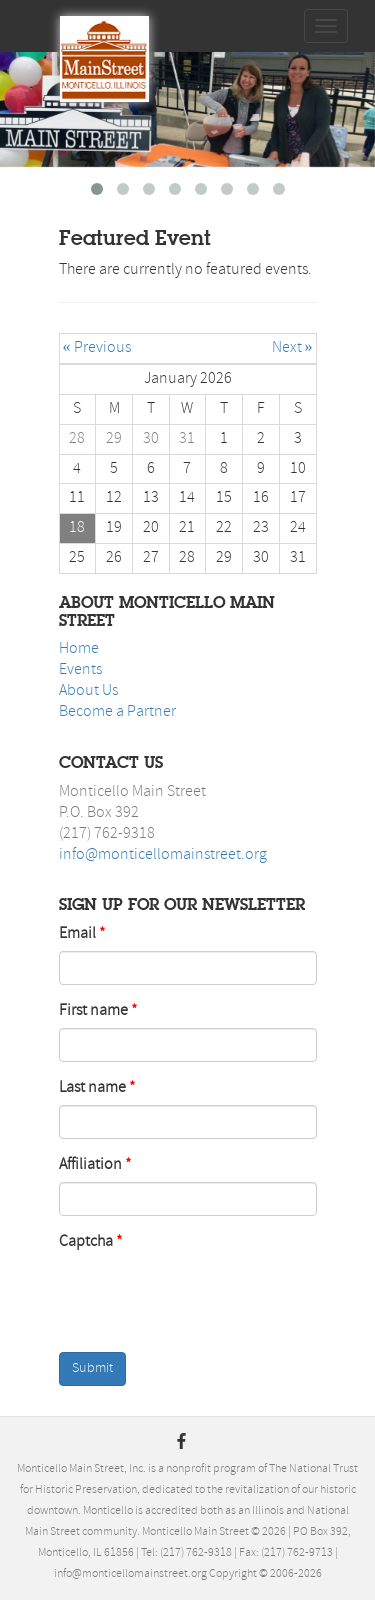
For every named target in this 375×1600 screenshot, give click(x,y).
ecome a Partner (122, 712)
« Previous (97, 348)
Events (80, 670)
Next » (292, 348)
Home (79, 649)
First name (93, 1011)
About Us (88, 691)
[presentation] (189, 1298)
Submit (92, 1368)
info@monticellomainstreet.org (163, 855)
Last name (92, 1088)
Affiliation (90, 1165)
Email (77, 934)
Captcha (86, 1242)
